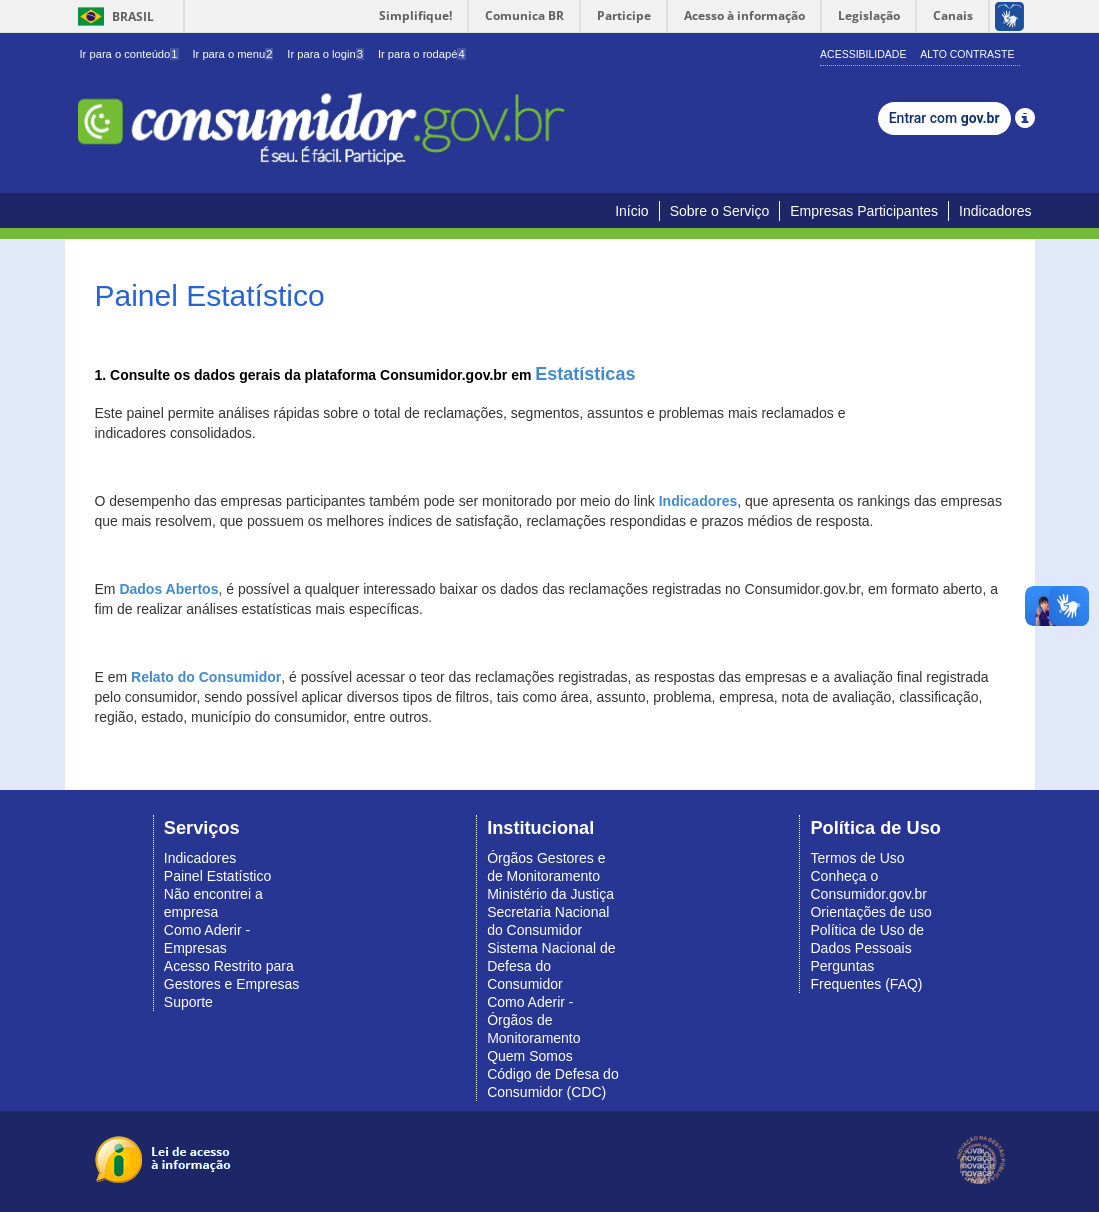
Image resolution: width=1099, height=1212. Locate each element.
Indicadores (995, 211)
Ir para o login (325, 54)
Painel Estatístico (217, 876)
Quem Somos (530, 1056)
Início (631, 211)
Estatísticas (585, 374)
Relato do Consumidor (206, 677)
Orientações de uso (870, 912)
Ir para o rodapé (422, 54)
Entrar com (944, 118)
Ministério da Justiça (550, 894)
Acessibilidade (863, 54)
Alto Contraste (967, 54)
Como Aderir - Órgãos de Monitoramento (533, 1020)
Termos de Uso (857, 858)
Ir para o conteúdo (129, 54)
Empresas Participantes (864, 211)
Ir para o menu (232, 54)
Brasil (112, 16)
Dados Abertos (168, 589)
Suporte (188, 1002)
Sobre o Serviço (720, 211)
